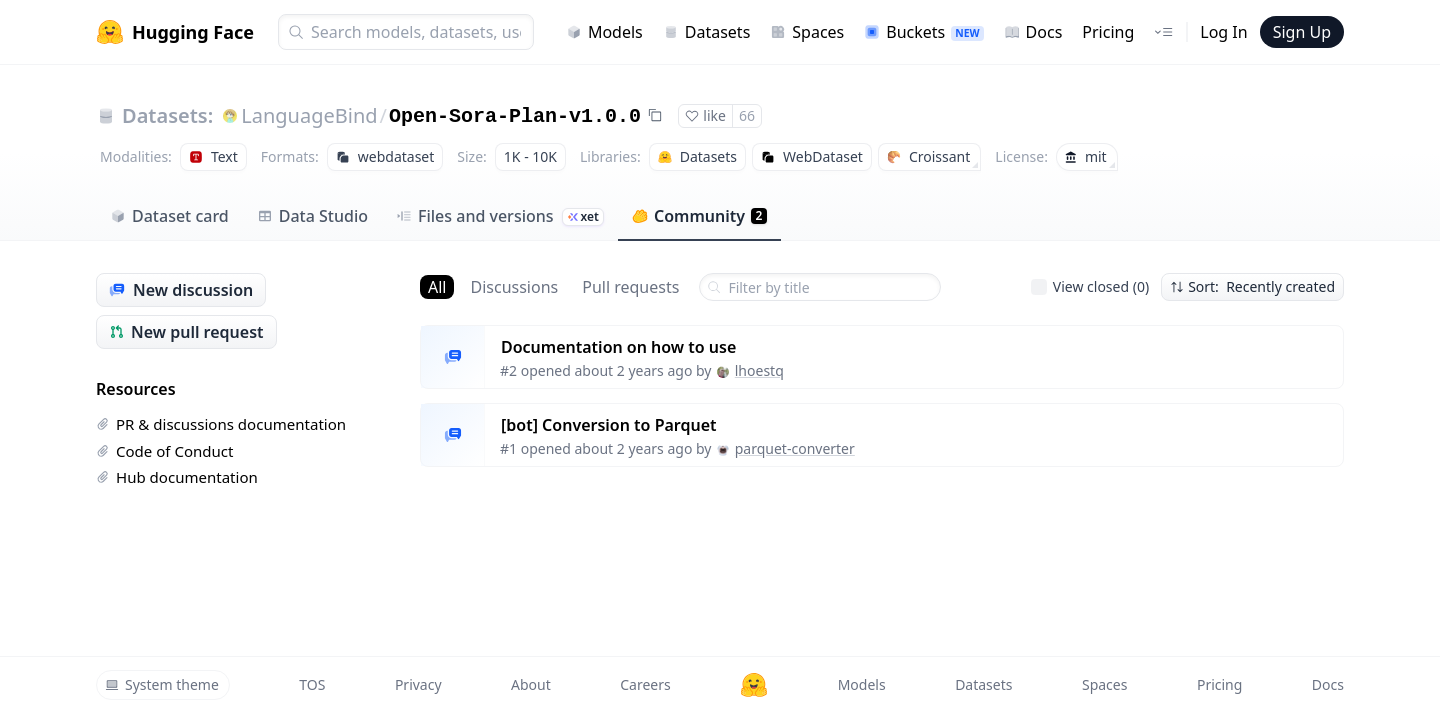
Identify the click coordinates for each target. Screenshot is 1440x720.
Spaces (807, 32)
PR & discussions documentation (221, 424)
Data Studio (312, 216)
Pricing (1108, 32)
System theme (162, 684)
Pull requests (630, 287)
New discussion (181, 290)
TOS (312, 684)
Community (699, 216)
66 (747, 115)
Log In (1223, 32)
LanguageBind (309, 115)
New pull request (186, 332)
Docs (1033, 32)
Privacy (418, 684)
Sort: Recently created (1252, 286)
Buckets (923, 32)
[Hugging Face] (754, 685)
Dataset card (169, 216)
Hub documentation (177, 477)
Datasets (707, 32)
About (531, 684)
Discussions (514, 287)
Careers (645, 684)
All (437, 287)
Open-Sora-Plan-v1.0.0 (515, 116)
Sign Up (1302, 32)
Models (604, 32)
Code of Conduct (164, 451)
